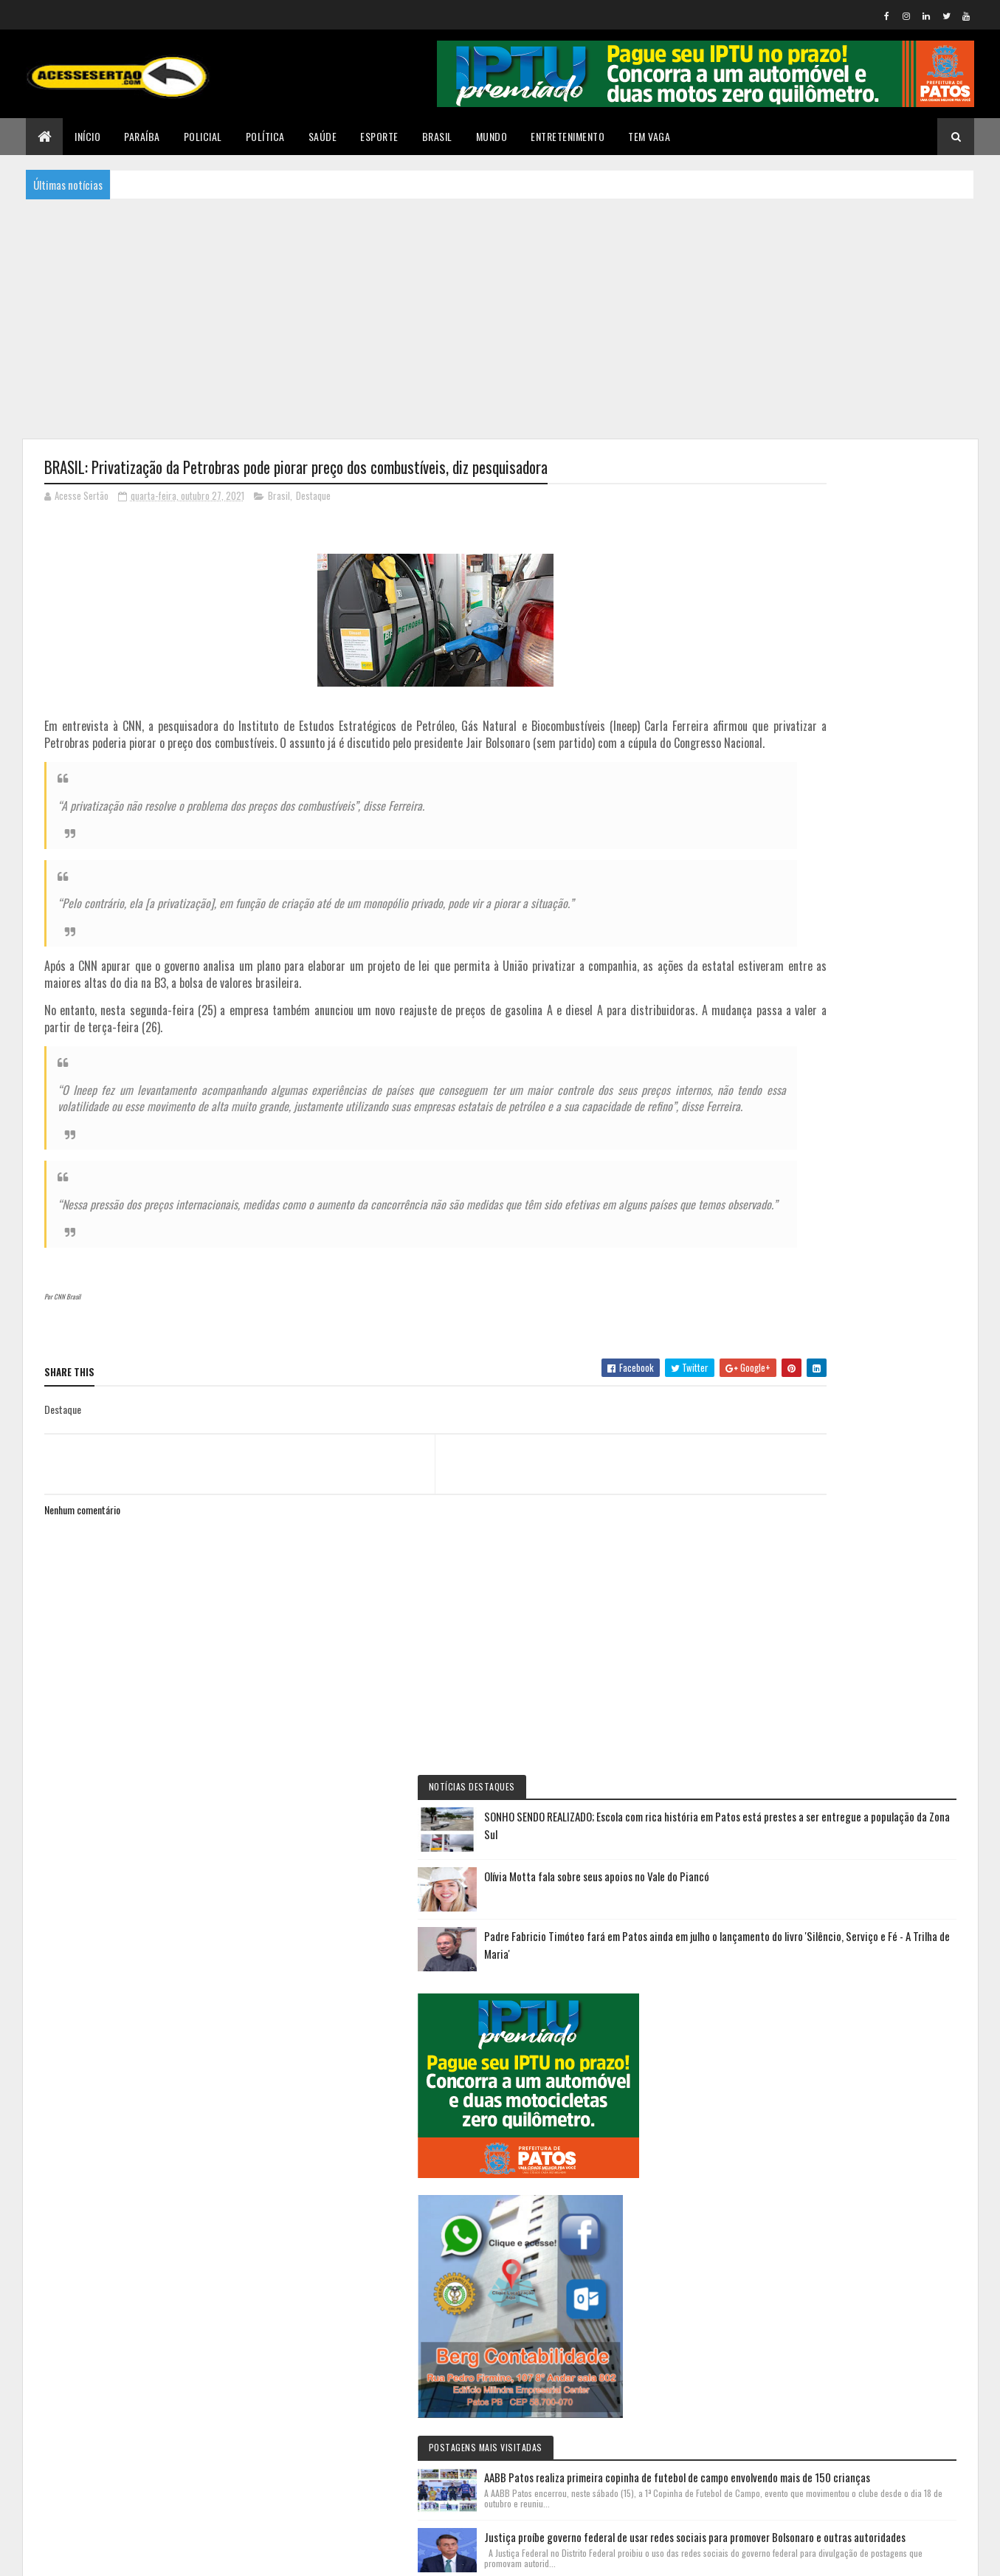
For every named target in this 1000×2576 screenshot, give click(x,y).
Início (87, 136)
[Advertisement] (500, 317)
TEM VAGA (649, 136)
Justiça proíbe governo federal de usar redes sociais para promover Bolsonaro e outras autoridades (884, 1335)
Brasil (437, 136)
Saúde (322, 136)
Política (265, 136)
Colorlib (100, 2555)
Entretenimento (567, 136)
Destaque (313, 497)
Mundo (492, 136)
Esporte (379, 136)
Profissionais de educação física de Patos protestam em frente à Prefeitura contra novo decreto (881, 1849)
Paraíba (142, 136)
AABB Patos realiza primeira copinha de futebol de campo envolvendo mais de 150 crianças (882, 1233)
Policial (203, 136)
